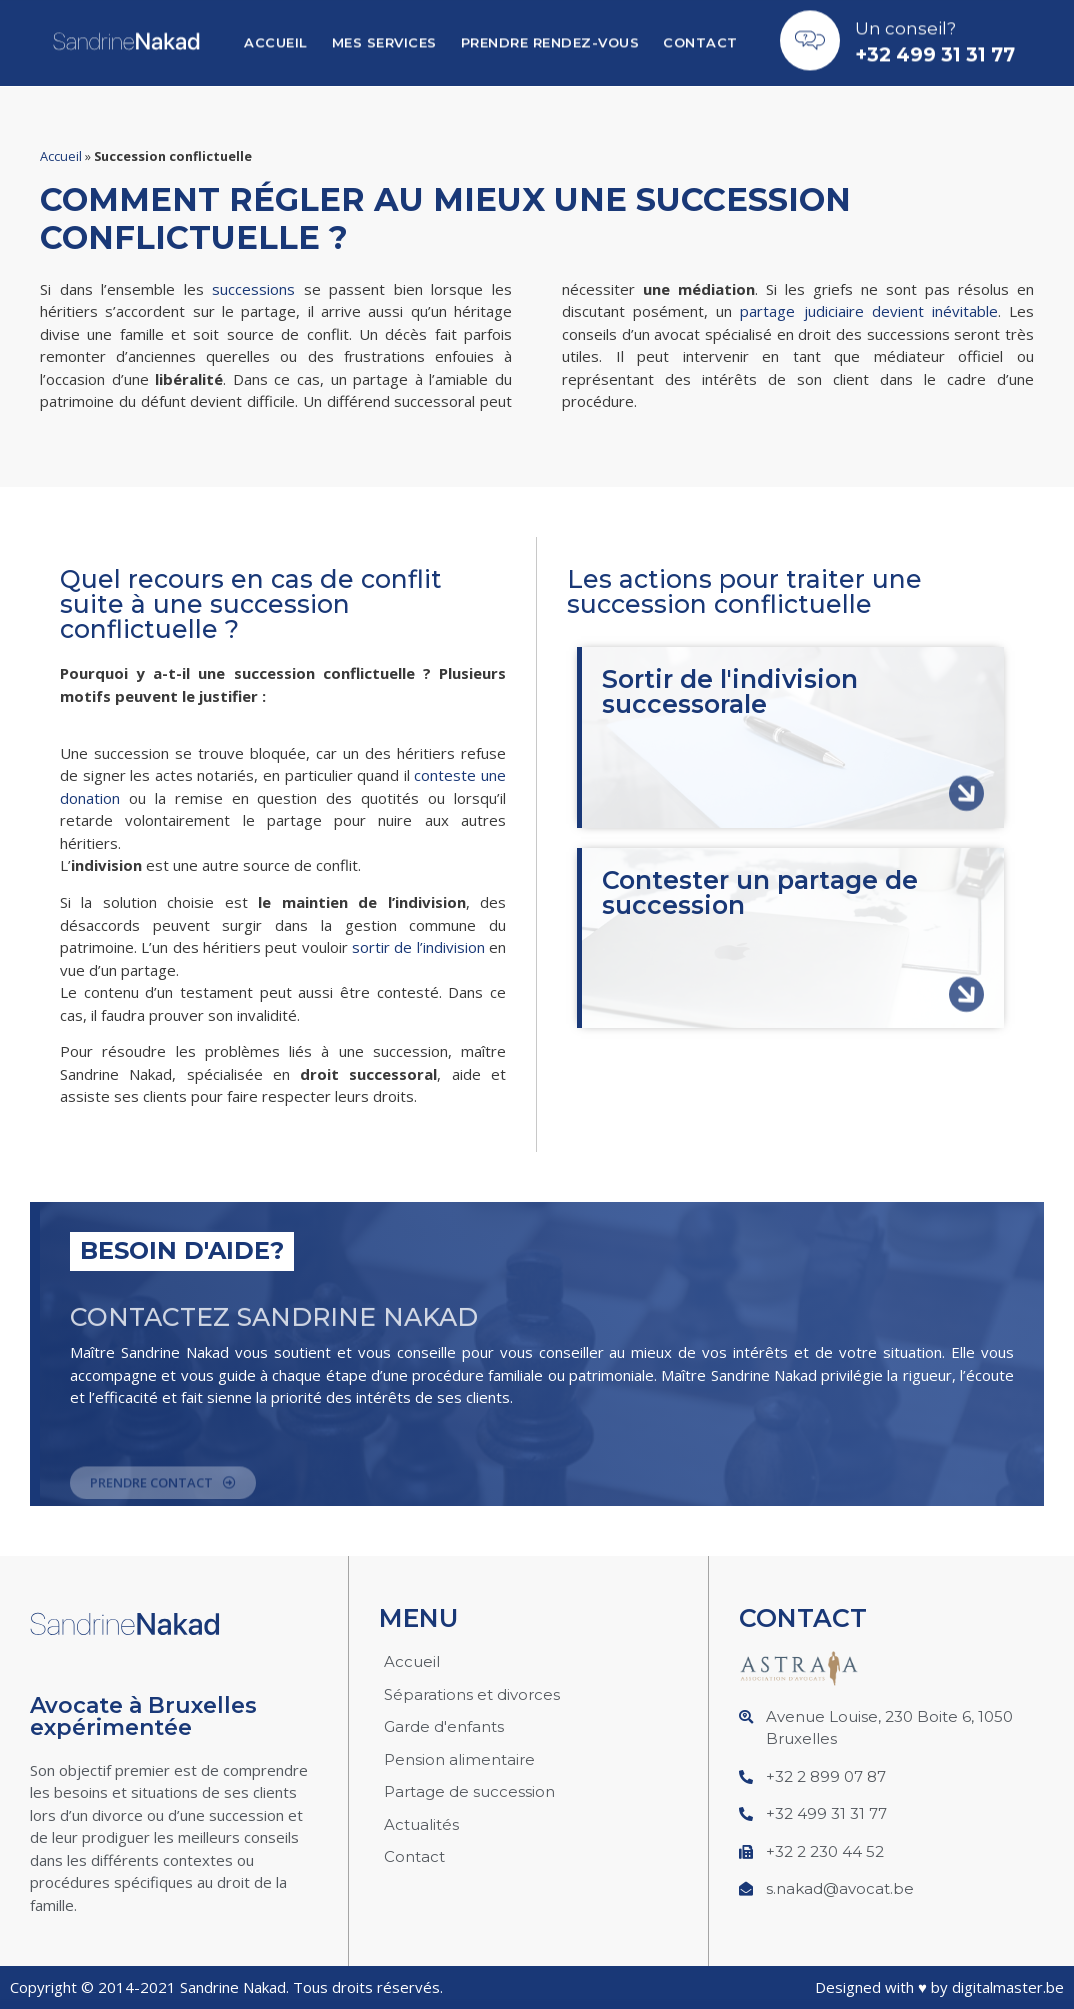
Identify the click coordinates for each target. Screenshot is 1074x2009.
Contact (700, 36)
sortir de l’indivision (418, 947)
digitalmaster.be (1008, 1987)
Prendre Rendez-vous (550, 36)
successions (253, 289)
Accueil (276, 36)
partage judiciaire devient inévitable (868, 311)
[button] (163, 1491)
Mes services (384, 36)
